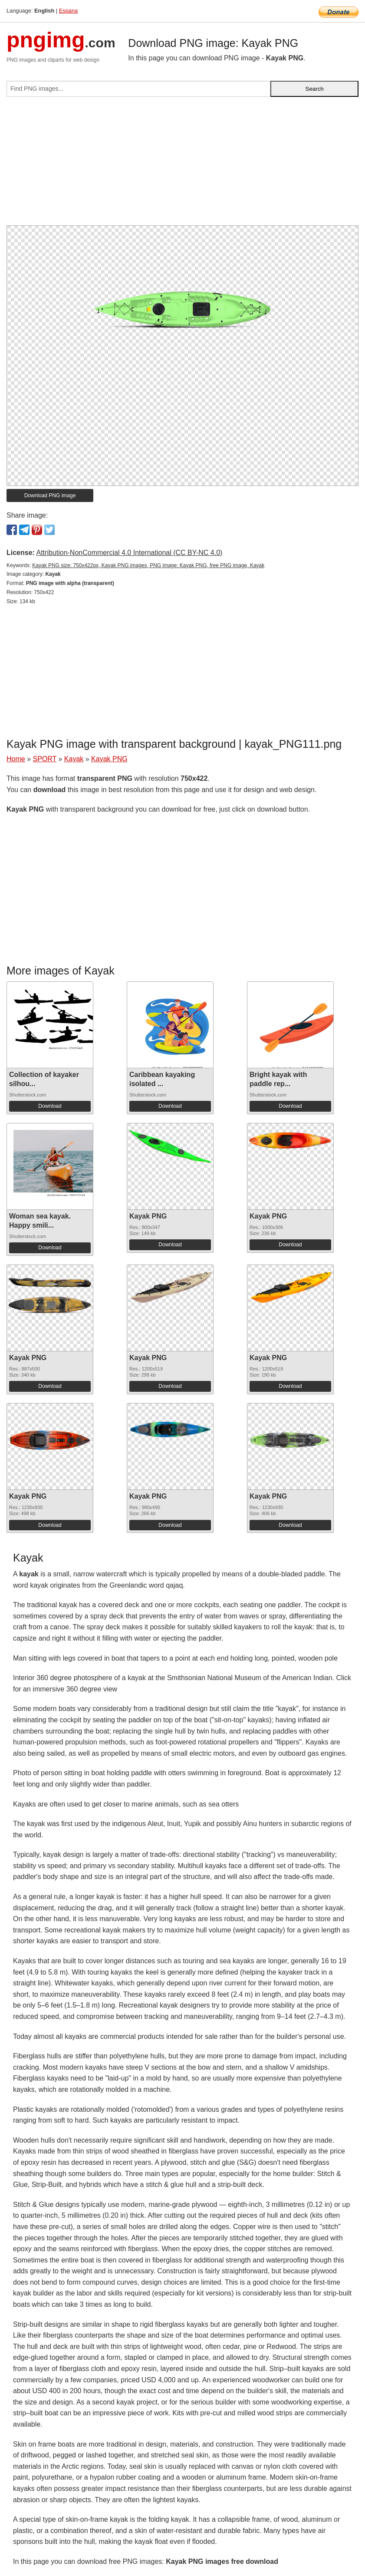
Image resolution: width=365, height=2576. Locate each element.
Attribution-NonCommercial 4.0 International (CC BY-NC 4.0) (129, 552)
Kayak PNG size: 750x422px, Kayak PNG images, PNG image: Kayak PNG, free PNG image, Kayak (148, 565)
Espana (68, 10)
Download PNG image (50, 495)
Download (49, 1106)
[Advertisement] (182, 164)
